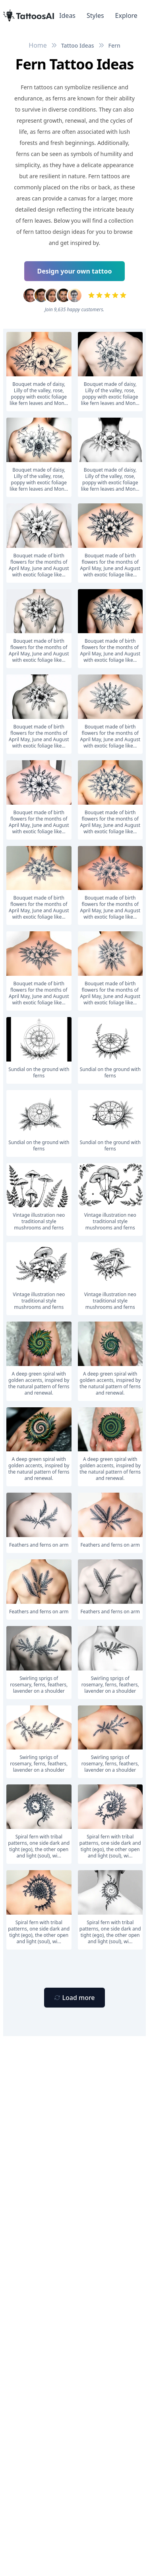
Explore (126, 15)
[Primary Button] (74, 1998)
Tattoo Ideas (77, 45)
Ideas (67, 15)
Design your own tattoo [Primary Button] (74, 271)
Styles (95, 15)
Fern (114, 45)
